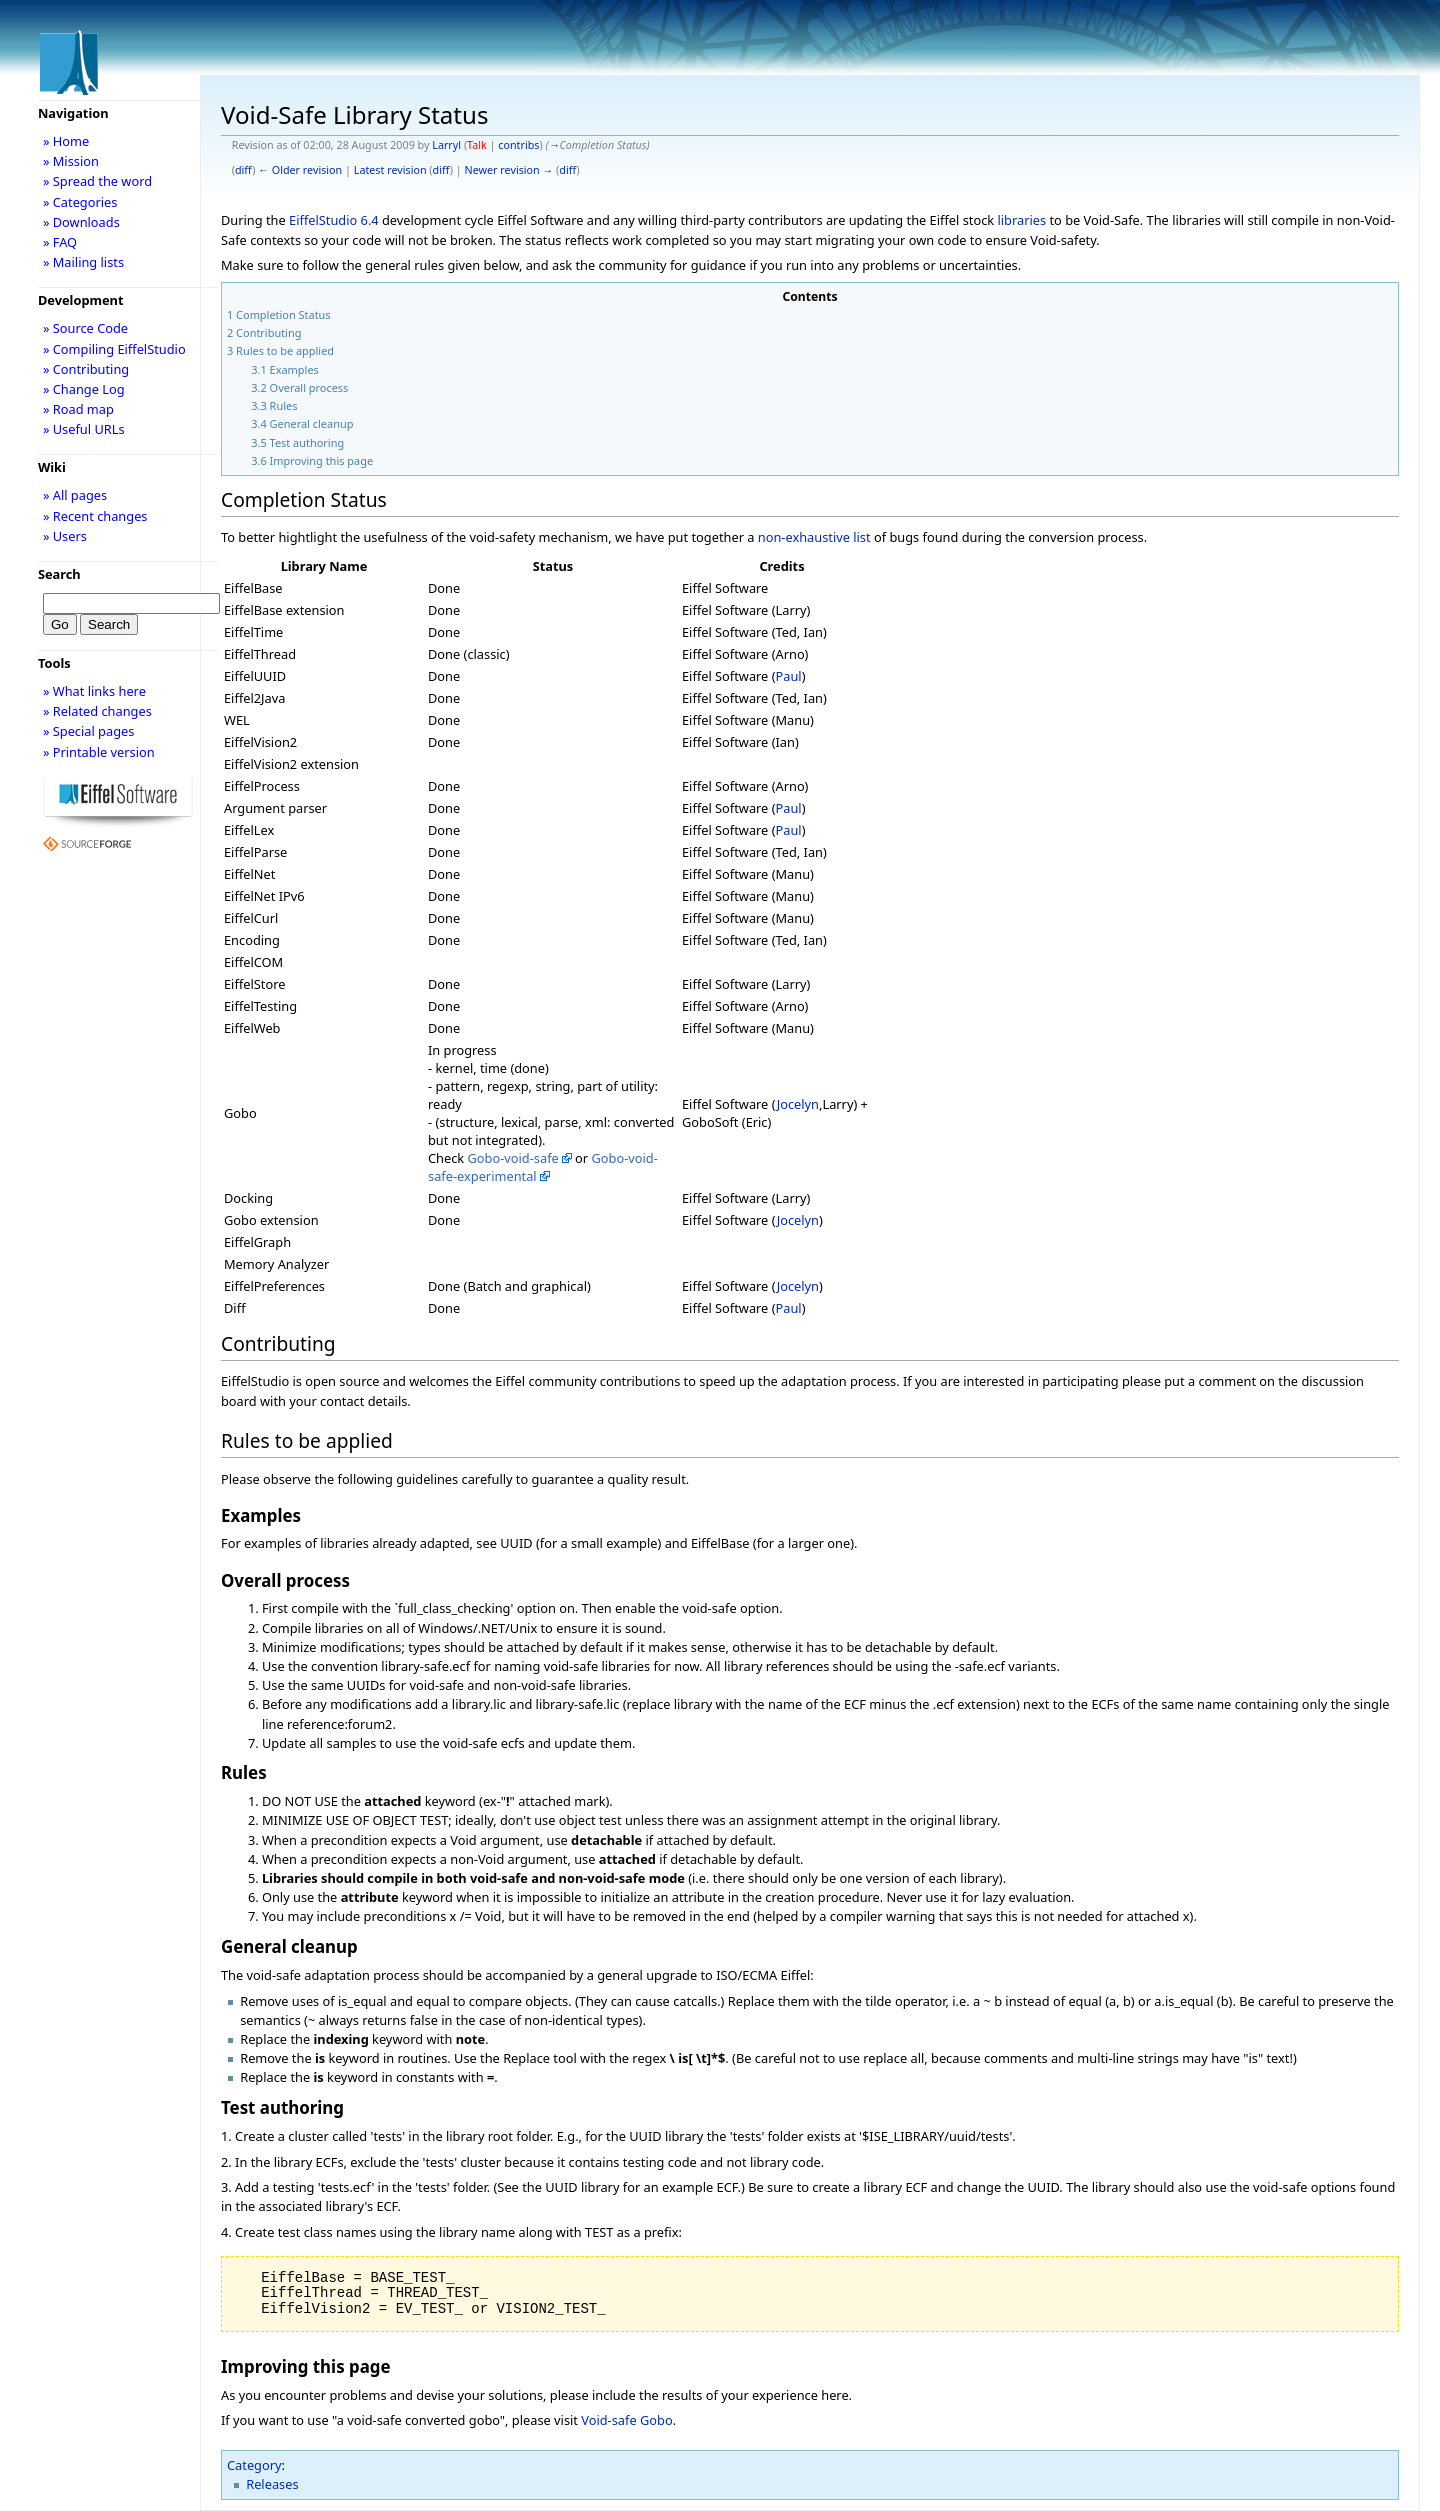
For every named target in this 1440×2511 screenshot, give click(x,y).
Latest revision (390, 170)
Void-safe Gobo (626, 2420)
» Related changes (97, 711)
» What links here (94, 691)
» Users (65, 536)
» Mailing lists (83, 262)
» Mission (71, 161)
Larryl (446, 145)
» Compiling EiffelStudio (114, 349)
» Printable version (99, 752)
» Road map (78, 409)
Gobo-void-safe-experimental (543, 1167)
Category (254, 2465)
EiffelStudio (323, 220)
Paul (789, 676)
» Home (66, 141)
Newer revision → (509, 170)
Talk (477, 145)
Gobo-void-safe (513, 1158)
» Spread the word (97, 181)
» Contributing (86, 369)
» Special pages (88, 731)
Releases (272, 2484)
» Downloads (81, 222)
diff (243, 170)
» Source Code (85, 328)
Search (59, 574)
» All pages (75, 495)
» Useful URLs (84, 429)
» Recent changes (95, 516)
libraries (1021, 220)
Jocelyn (798, 1104)
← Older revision (300, 170)
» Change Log (84, 389)
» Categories (80, 202)
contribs (518, 145)
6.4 (370, 220)
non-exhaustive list (814, 537)
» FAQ (60, 242)
